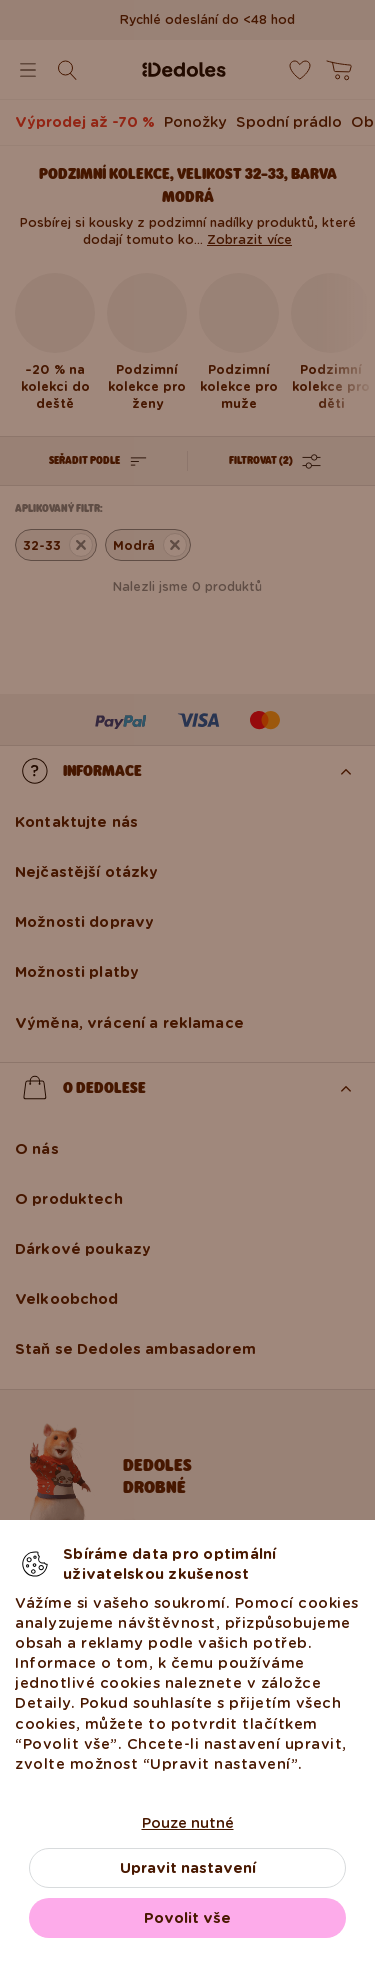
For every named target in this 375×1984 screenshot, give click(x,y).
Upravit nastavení (188, 1868)
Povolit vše (187, 1918)
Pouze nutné (188, 1823)
